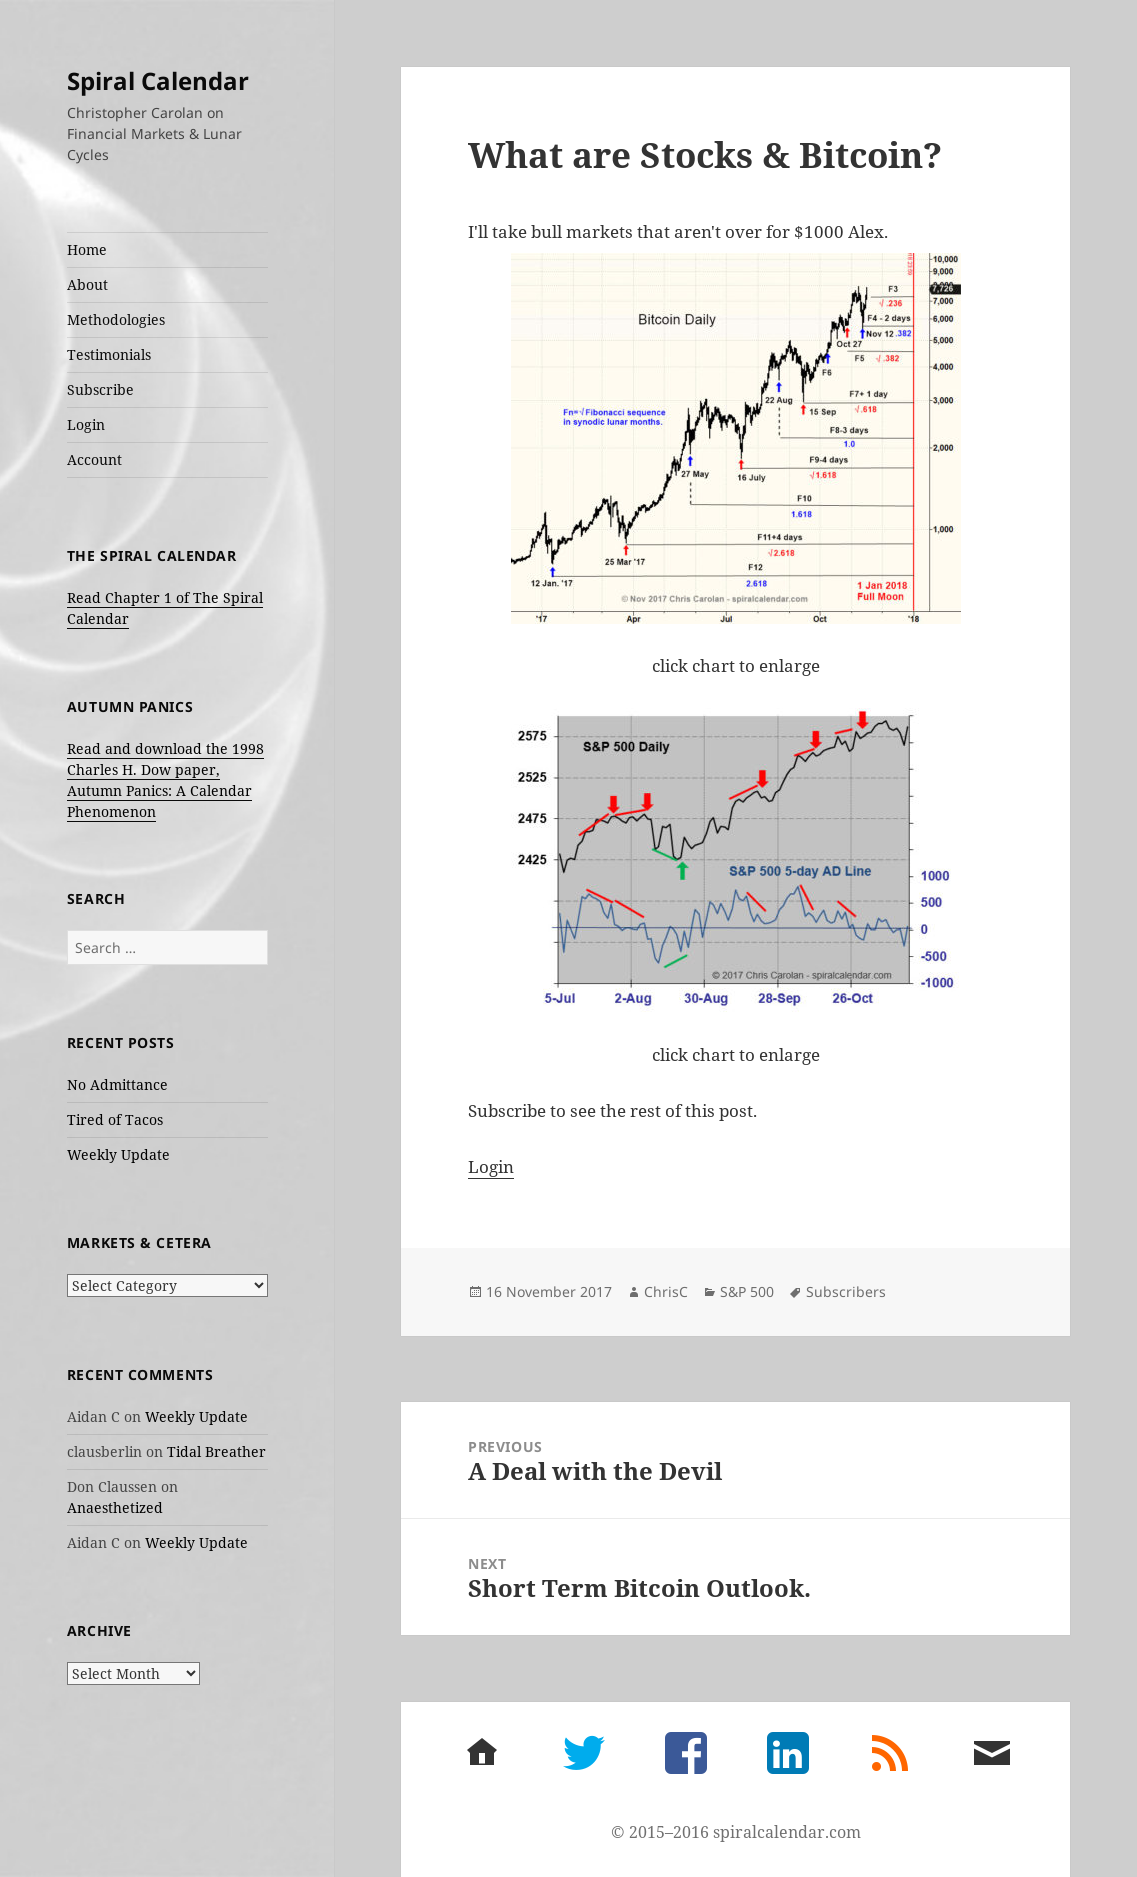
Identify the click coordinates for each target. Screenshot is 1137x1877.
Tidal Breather (216, 1451)
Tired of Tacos (115, 1119)
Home (87, 249)
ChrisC (666, 1291)
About (87, 284)
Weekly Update (118, 1154)
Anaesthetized (115, 1507)
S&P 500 (747, 1291)
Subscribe (100, 389)
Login (86, 424)
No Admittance (117, 1084)
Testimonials (109, 354)
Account (94, 459)
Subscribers (846, 1291)
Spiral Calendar (158, 80)
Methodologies (116, 319)
